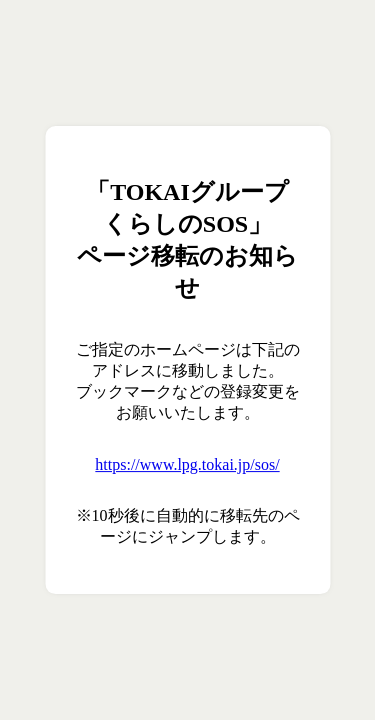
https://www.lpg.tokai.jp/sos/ (187, 464)
